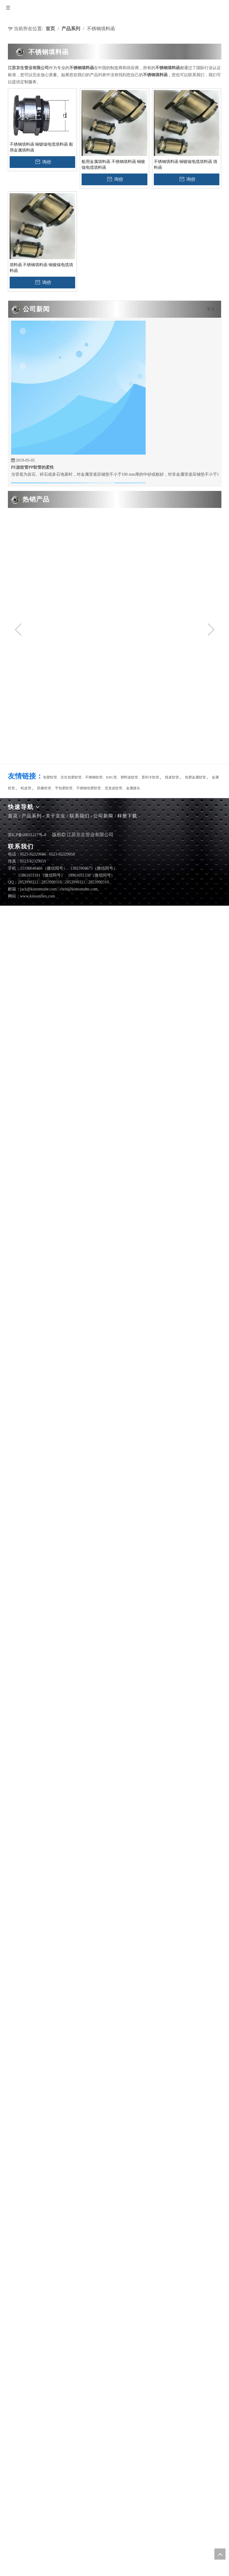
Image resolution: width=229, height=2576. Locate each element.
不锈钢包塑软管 (88, 788)
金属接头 (133, 788)
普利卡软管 (150, 777)
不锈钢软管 (94, 777)
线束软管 (172, 777)
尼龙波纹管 (113, 788)
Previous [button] (18, 629)
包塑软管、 (52, 777)
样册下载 (127, 815)
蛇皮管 (26, 788)
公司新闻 (103, 815)
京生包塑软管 (71, 777)
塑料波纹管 (129, 777)
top (219, 2554)
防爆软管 (44, 788)
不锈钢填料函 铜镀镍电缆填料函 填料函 (185, 164)
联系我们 (79, 815)
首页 (13, 815)
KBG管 (111, 777)
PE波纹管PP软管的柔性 (32, 468)
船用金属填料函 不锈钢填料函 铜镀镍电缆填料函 (113, 164)
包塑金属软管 (195, 777)
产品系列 (32, 815)
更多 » (212, 309)
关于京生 (56, 815)
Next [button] (211, 629)
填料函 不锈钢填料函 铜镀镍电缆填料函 (41, 268)
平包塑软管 (64, 788)
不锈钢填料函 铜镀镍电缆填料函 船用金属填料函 (41, 147)
